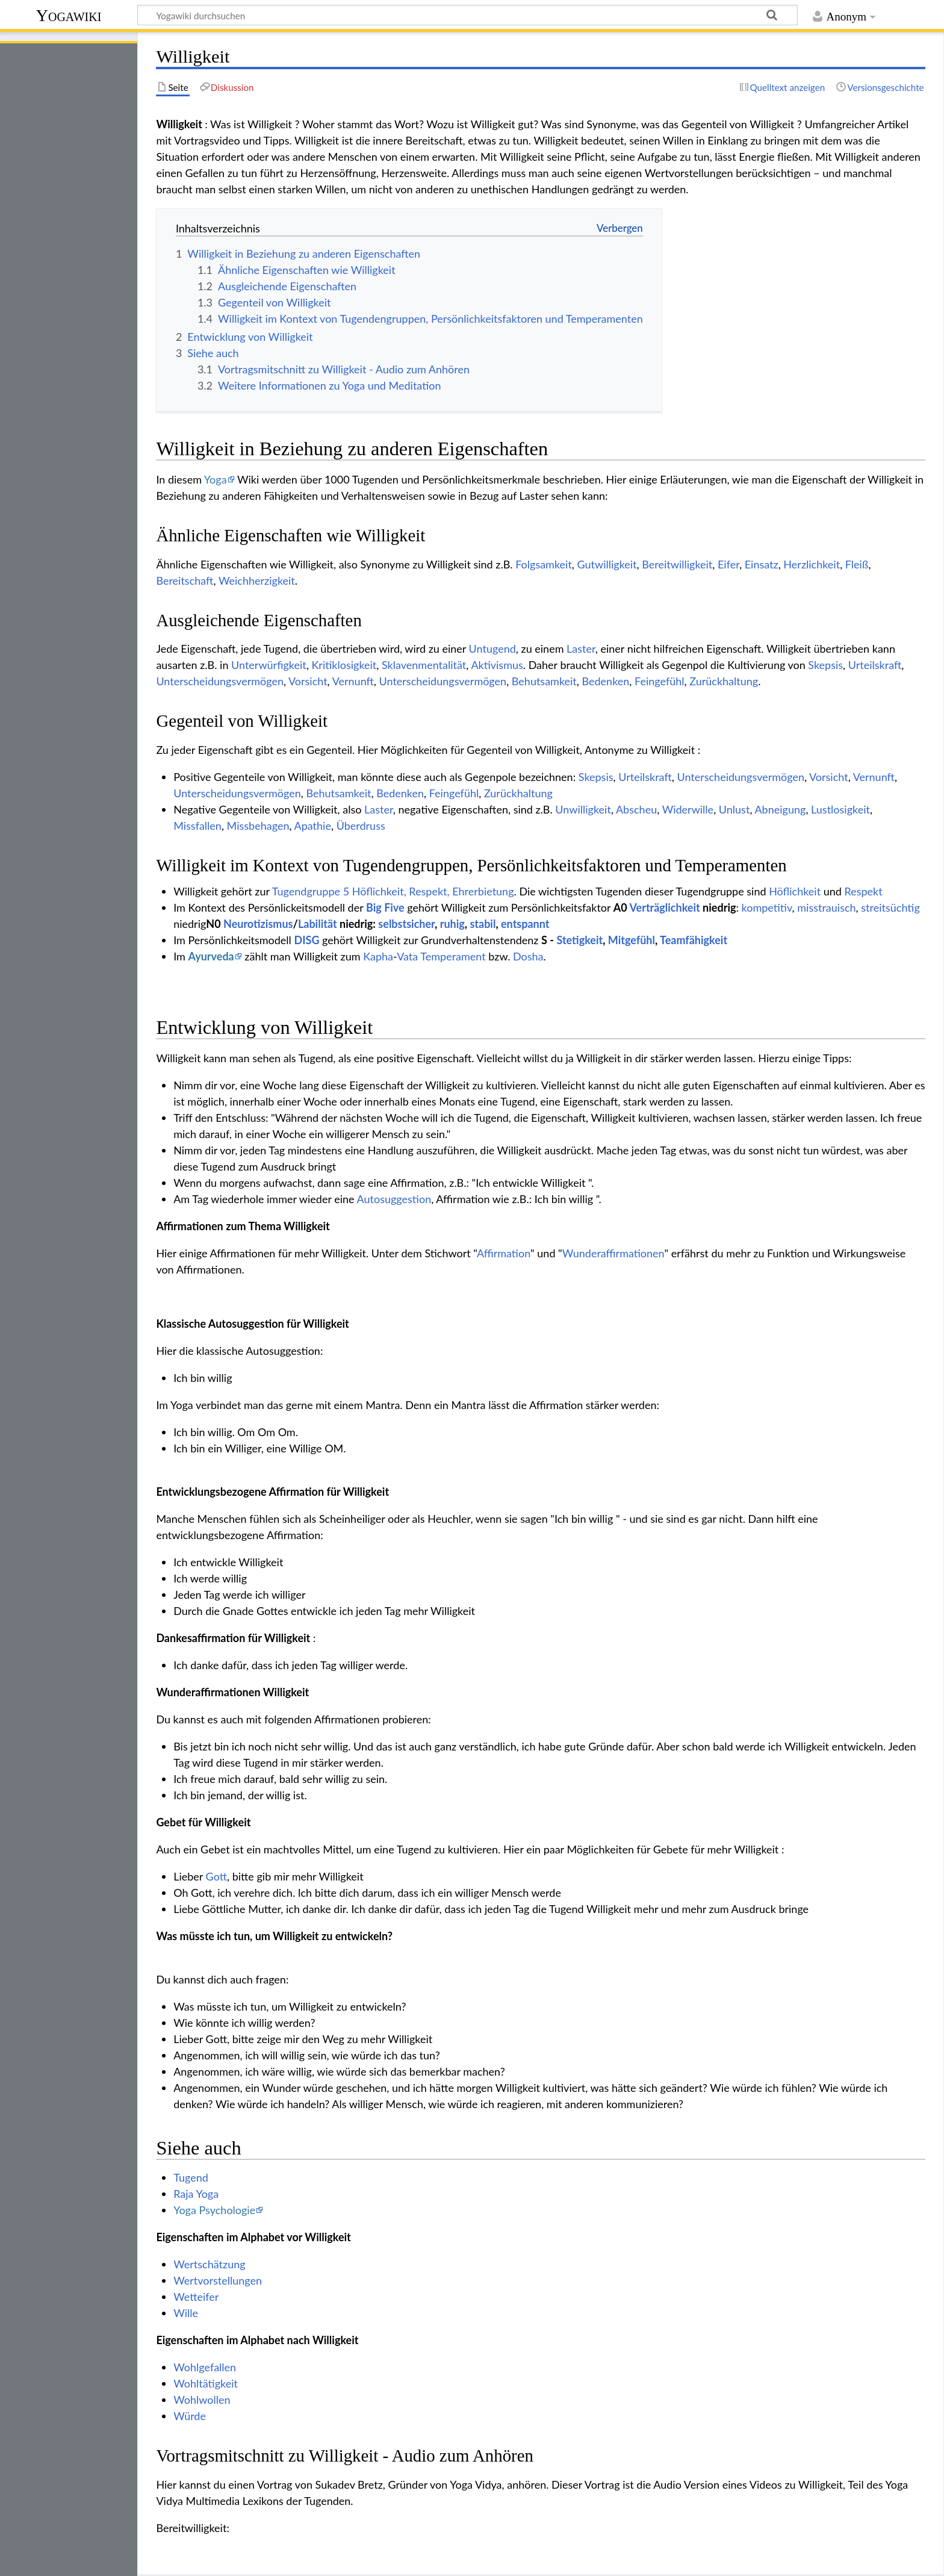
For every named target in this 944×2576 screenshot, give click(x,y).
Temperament (452, 956)
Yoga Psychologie (214, 2210)
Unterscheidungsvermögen (220, 681)
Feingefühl (660, 681)
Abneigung (780, 809)
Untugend (492, 648)
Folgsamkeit (543, 564)
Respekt (863, 891)
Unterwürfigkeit (268, 664)
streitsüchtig (890, 907)
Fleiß (857, 564)
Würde (189, 2415)
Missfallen (197, 825)
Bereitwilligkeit (677, 564)
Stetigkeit (579, 940)
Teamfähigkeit (693, 940)
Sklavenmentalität (424, 664)
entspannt (525, 923)
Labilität (317, 923)
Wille (185, 2312)
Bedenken (606, 681)
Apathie (312, 825)
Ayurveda (211, 956)
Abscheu (636, 809)
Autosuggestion (394, 1199)
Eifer (728, 564)
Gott (216, 1876)
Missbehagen (258, 825)
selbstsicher (406, 923)
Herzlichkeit (811, 564)
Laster (581, 648)
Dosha (528, 956)
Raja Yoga (196, 2193)
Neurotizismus (258, 923)
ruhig (452, 923)
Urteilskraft (874, 664)
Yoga (215, 479)
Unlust (734, 809)
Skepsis (825, 664)
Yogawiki (69, 15)
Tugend (190, 2177)
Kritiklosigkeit (343, 664)
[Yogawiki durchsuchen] (467, 15)
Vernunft (353, 681)
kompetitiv (767, 907)
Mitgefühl (631, 940)
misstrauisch (826, 907)
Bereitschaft (184, 580)
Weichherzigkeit (257, 580)
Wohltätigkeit (205, 2383)
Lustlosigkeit (840, 809)
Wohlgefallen (204, 2367)
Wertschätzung (209, 2264)
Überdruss (361, 825)
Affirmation (503, 1253)
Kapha (378, 956)
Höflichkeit (795, 891)
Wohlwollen (201, 2399)
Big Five (385, 907)
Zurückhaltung (723, 681)
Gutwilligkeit (607, 564)
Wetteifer (196, 2296)
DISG (306, 940)
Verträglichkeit (665, 907)
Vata (407, 956)
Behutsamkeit (544, 681)
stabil (482, 923)
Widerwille (688, 809)
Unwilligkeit (583, 809)
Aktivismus (497, 664)
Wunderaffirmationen (613, 1253)
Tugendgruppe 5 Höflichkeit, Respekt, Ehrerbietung (393, 891)
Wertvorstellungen (217, 2280)
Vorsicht (308, 681)
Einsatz (761, 564)
